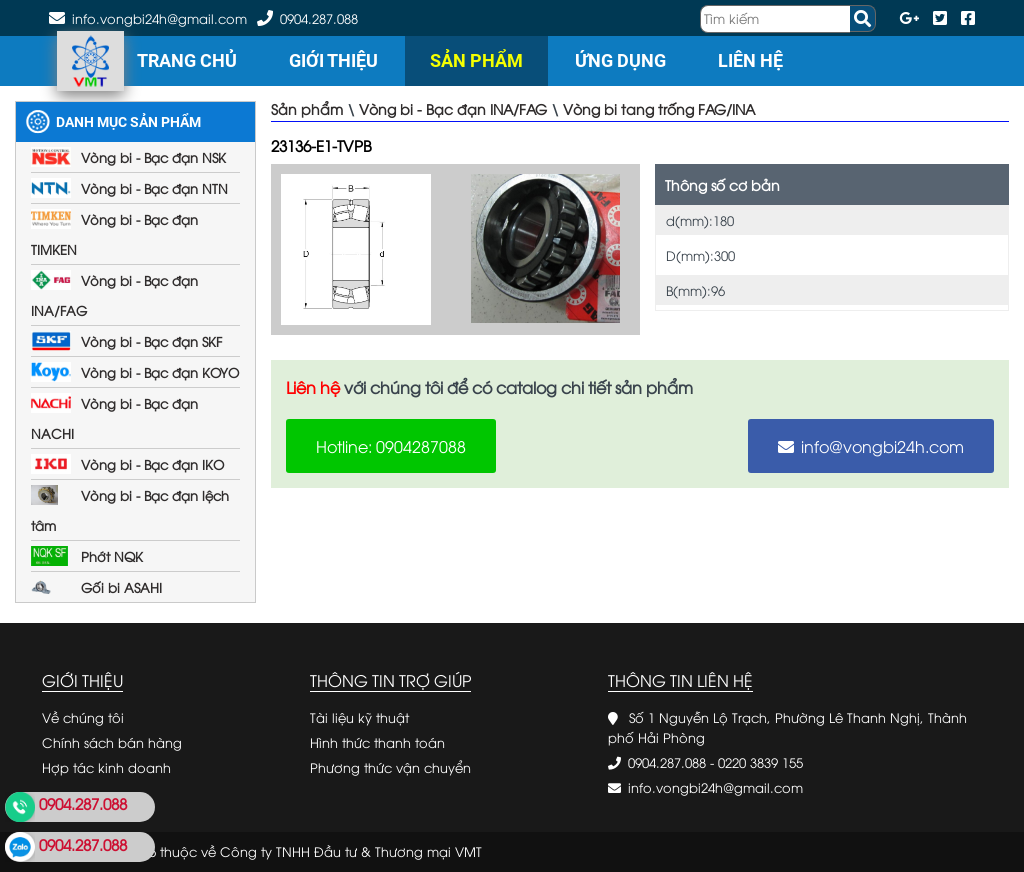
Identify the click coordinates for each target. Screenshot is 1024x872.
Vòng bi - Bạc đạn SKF (151, 341)
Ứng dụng (620, 60)
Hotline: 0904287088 (391, 446)
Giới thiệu (333, 60)
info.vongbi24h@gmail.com (715, 787)
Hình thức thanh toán (377, 742)
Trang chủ (187, 60)
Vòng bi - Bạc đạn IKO (152, 464)
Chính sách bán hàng (112, 742)
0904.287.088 (319, 18)
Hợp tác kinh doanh (106, 767)
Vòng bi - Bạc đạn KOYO (160, 372)
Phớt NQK (112, 556)
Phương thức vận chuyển (390, 767)
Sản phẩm (476, 60)
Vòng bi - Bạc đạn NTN (154, 188)
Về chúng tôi (83, 717)
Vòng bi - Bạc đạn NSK (153, 157)
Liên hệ (750, 60)
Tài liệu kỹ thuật (359, 717)
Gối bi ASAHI (121, 587)
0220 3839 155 (760, 762)
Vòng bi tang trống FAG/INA (659, 108)
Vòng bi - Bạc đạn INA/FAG (453, 108)
